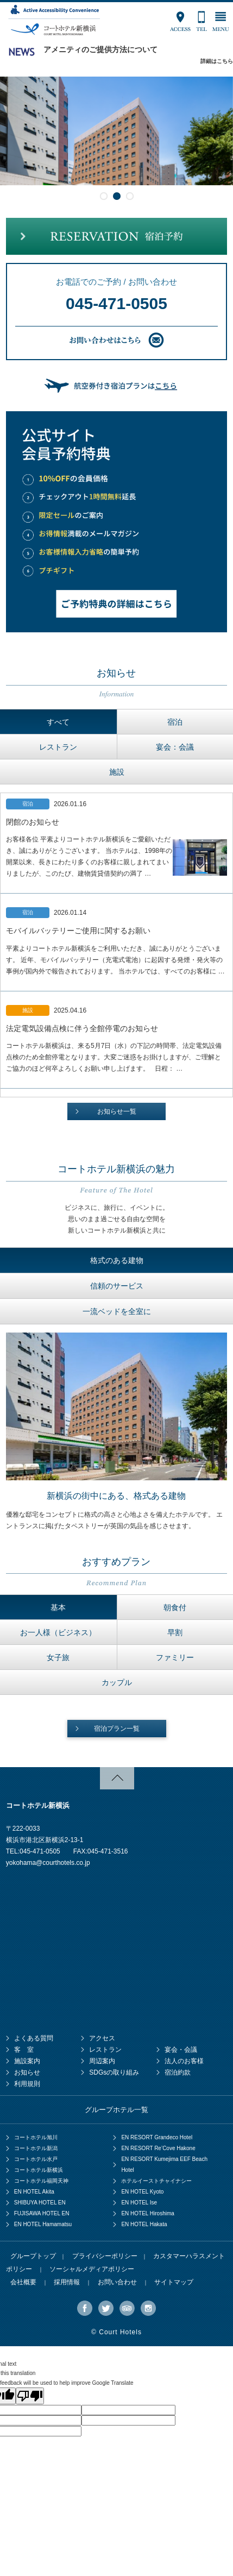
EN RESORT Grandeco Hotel (156, 2137)
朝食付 (174, 1607)
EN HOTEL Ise (139, 2203)
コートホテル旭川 (36, 2137)
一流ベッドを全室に (117, 1311)
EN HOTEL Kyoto (142, 2192)
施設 (116, 772)
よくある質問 (33, 2038)
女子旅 (58, 1657)
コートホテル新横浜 (38, 2170)
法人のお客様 (184, 2061)
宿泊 (174, 722)
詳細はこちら (216, 61)
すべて (58, 722)
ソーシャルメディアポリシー (91, 2269)
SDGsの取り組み (114, 2072)
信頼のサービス (116, 1285)
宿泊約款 (178, 2072)
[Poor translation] (30, 2395)
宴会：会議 (175, 747)
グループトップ (33, 2256)
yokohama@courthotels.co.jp (48, 1863)
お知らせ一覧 (116, 1111)
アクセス (102, 2038)
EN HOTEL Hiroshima (147, 2213)
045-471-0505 (116, 303)
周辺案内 (102, 2061)
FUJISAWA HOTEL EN (42, 2213)
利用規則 (27, 2084)
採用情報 (67, 2282)
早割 (174, 1632)
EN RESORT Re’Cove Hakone (158, 2148)
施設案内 (27, 2061)
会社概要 (23, 2282)
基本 (58, 1607)
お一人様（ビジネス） (58, 1632)
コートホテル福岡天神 (41, 2181)
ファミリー (175, 1657)
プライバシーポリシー (104, 2256)
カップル (117, 1682)
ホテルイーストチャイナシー (156, 2181)
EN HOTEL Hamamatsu (43, 2224)
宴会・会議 (181, 2049)
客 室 (24, 2049)
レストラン (58, 747)
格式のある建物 (116, 1260)
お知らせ (27, 2072)
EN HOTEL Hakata (144, 2224)
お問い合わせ (117, 2282)
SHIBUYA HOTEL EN (40, 2203)
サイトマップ (173, 2282)
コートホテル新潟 (36, 2148)
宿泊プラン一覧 (117, 1728)
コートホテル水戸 (36, 2159)
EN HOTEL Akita (34, 2192)
